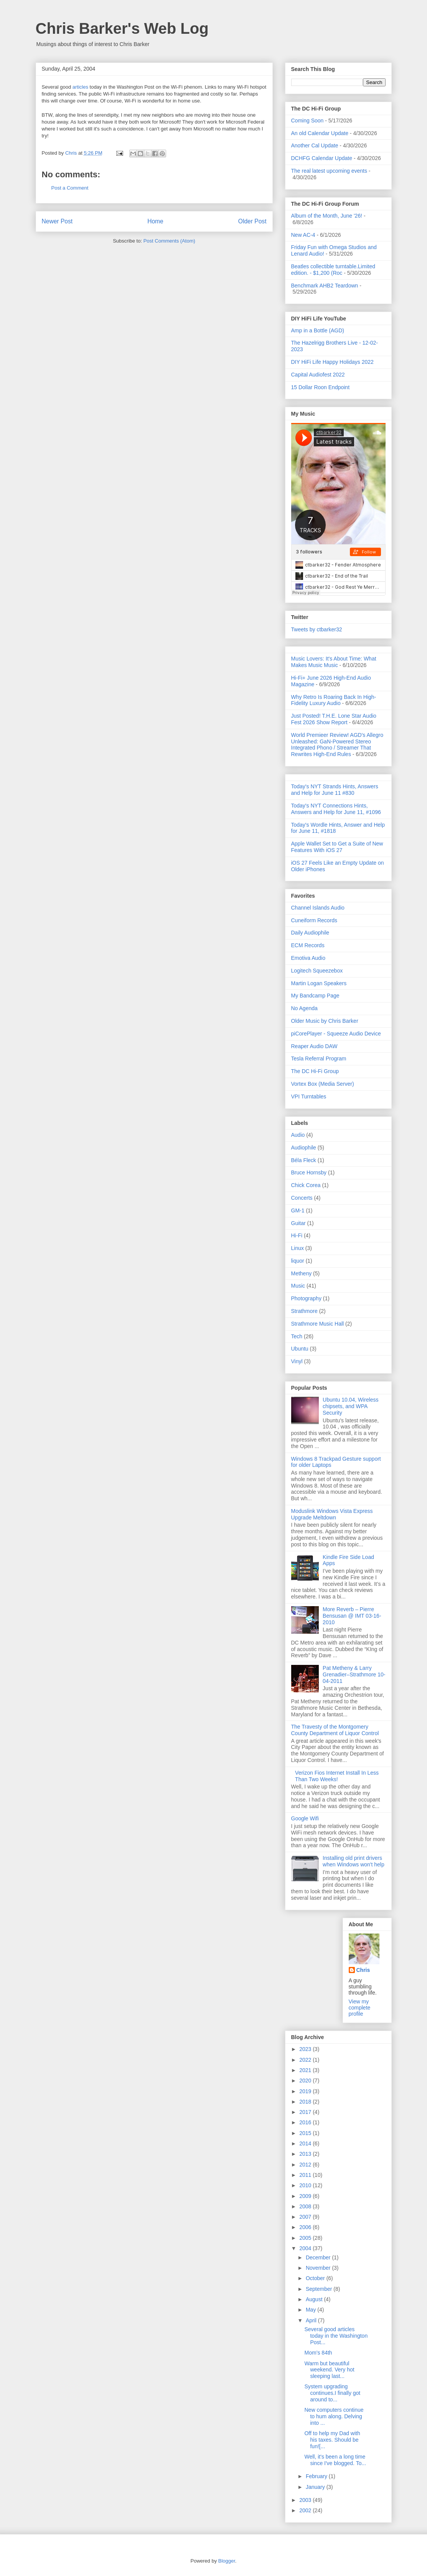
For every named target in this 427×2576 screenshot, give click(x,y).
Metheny (301, 1273)
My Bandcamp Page (315, 995)
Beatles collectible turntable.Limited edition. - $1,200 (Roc (333, 269)
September (319, 2289)
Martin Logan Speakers (319, 983)
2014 (306, 2143)
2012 (306, 2165)
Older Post (252, 221)
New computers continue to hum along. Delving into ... (333, 2416)
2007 (306, 2217)
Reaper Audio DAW (314, 1046)
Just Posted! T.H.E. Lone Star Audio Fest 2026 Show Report (333, 719)
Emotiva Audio (308, 958)
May (311, 2310)
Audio (298, 1135)
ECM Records (308, 945)
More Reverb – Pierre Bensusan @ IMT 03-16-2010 (352, 1615)
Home (155, 221)
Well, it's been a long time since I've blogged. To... (335, 2460)
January (316, 2487)
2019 (306, 2091)
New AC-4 (303, 235)
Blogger (226, 2561)
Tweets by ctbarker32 (316, 629)
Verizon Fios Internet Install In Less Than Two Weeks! (337, 1776)
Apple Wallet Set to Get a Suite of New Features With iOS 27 (337, 847)
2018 (306, 2102)
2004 (306, 2248)
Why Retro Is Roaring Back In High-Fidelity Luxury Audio (333, 700)
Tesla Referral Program (318, 1058)
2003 (306, 2500)
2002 (306, 2510)
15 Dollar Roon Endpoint (320, 387)
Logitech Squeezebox (317, 971)
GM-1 (298, 1210)
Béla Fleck (303, 1160)
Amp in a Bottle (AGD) (318, 330)
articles (80, 87)
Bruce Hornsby (309, 1172)
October (316, 2278)
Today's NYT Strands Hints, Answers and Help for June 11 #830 (334, 789)
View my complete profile (360, 2007)
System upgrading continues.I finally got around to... (332, 2393)
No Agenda (304, 1008)
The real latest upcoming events (329, 171)
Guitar (298, 1223)
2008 (306, 2206)
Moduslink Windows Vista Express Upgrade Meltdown (332, 1514)
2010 (306, 2185)
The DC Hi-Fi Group (315, 1071)
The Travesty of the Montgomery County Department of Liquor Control (335, 1730)
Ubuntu (299, 1349)
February (317, 2476)
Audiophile (303, 1147)
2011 (306, 2175)
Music (298, 1286)
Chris (363, 1970)
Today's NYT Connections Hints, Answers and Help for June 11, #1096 (336, 809)
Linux (297, 1248)
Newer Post (57, 221)
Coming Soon (307, 120)
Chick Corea (306, 1185)
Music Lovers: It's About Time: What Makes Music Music (333, 662)
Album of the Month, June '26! (327, 216)
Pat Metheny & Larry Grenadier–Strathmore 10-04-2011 (354, 1674)
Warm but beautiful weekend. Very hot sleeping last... (329, 2369)
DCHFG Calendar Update (322, 158)
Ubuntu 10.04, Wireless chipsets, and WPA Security (351, 1406)
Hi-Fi (297, 1235)
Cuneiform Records (314, 920)
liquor (297, 1261)
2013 (306, 2154)
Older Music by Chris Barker (324, 1021)
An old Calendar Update (319, 133)
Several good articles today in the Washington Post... (336, 2335)
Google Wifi (305, 1818)
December (319, 2257)
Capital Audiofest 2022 (318, 375)
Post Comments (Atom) (169, 241)
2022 (306, 2060)
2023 (306, 2049)
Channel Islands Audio (318, 908)
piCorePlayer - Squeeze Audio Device (336, 1033)
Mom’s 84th (318, 2353)
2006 (306, 2227)
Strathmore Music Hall (317, 1324)
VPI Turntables (308, 1096)
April (312, 2320)
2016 (306, 2122)
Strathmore (304, 1311)
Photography (306, 1298)
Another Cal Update (314, 145)
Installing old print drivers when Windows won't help (353, 1861)
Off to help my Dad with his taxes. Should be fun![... (332, 2439)
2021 (306, 2070)
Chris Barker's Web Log (122, 28)
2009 (306, 2196)
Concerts (302, 1198)
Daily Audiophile (310, 933)
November (319, 2268)
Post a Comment (70, 188)
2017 (306, 2112)
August (315, 2299)
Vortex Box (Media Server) (322, 1084)
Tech (297, 1336)
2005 (306, 2238)
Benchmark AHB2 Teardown (324, 285)
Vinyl (297, 1361)
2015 (306, 2133)
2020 (306, 2080)
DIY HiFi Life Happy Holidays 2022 (332, 362)
